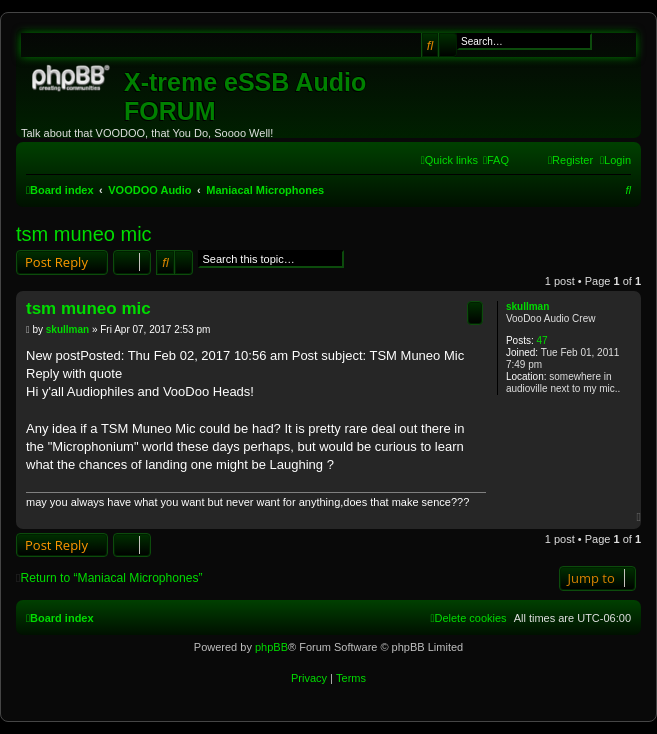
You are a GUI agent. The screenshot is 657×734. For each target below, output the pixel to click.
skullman (527, 306)
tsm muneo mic (84, 234)
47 (541, 340)
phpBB (271, 647)
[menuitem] (496, 160)
